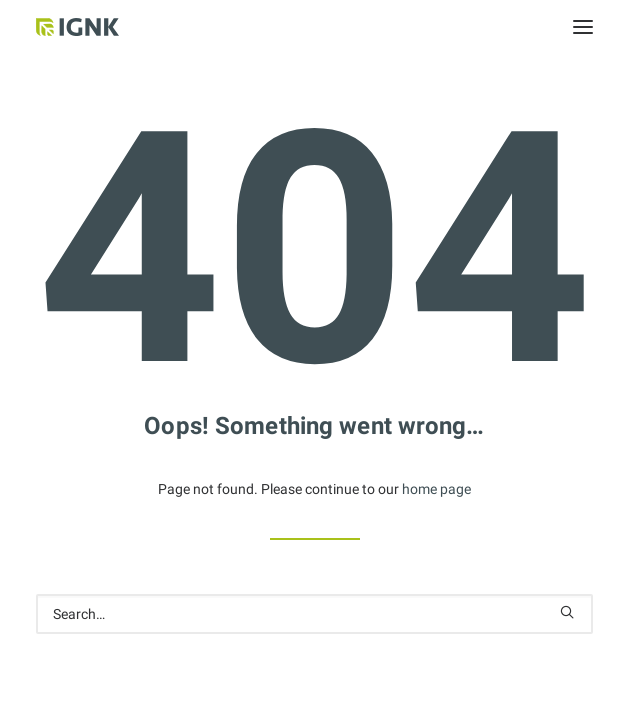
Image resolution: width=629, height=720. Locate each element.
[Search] (314, 614)
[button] (583, 27)
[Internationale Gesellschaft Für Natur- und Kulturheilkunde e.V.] (105, 27)
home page (436, 489)
